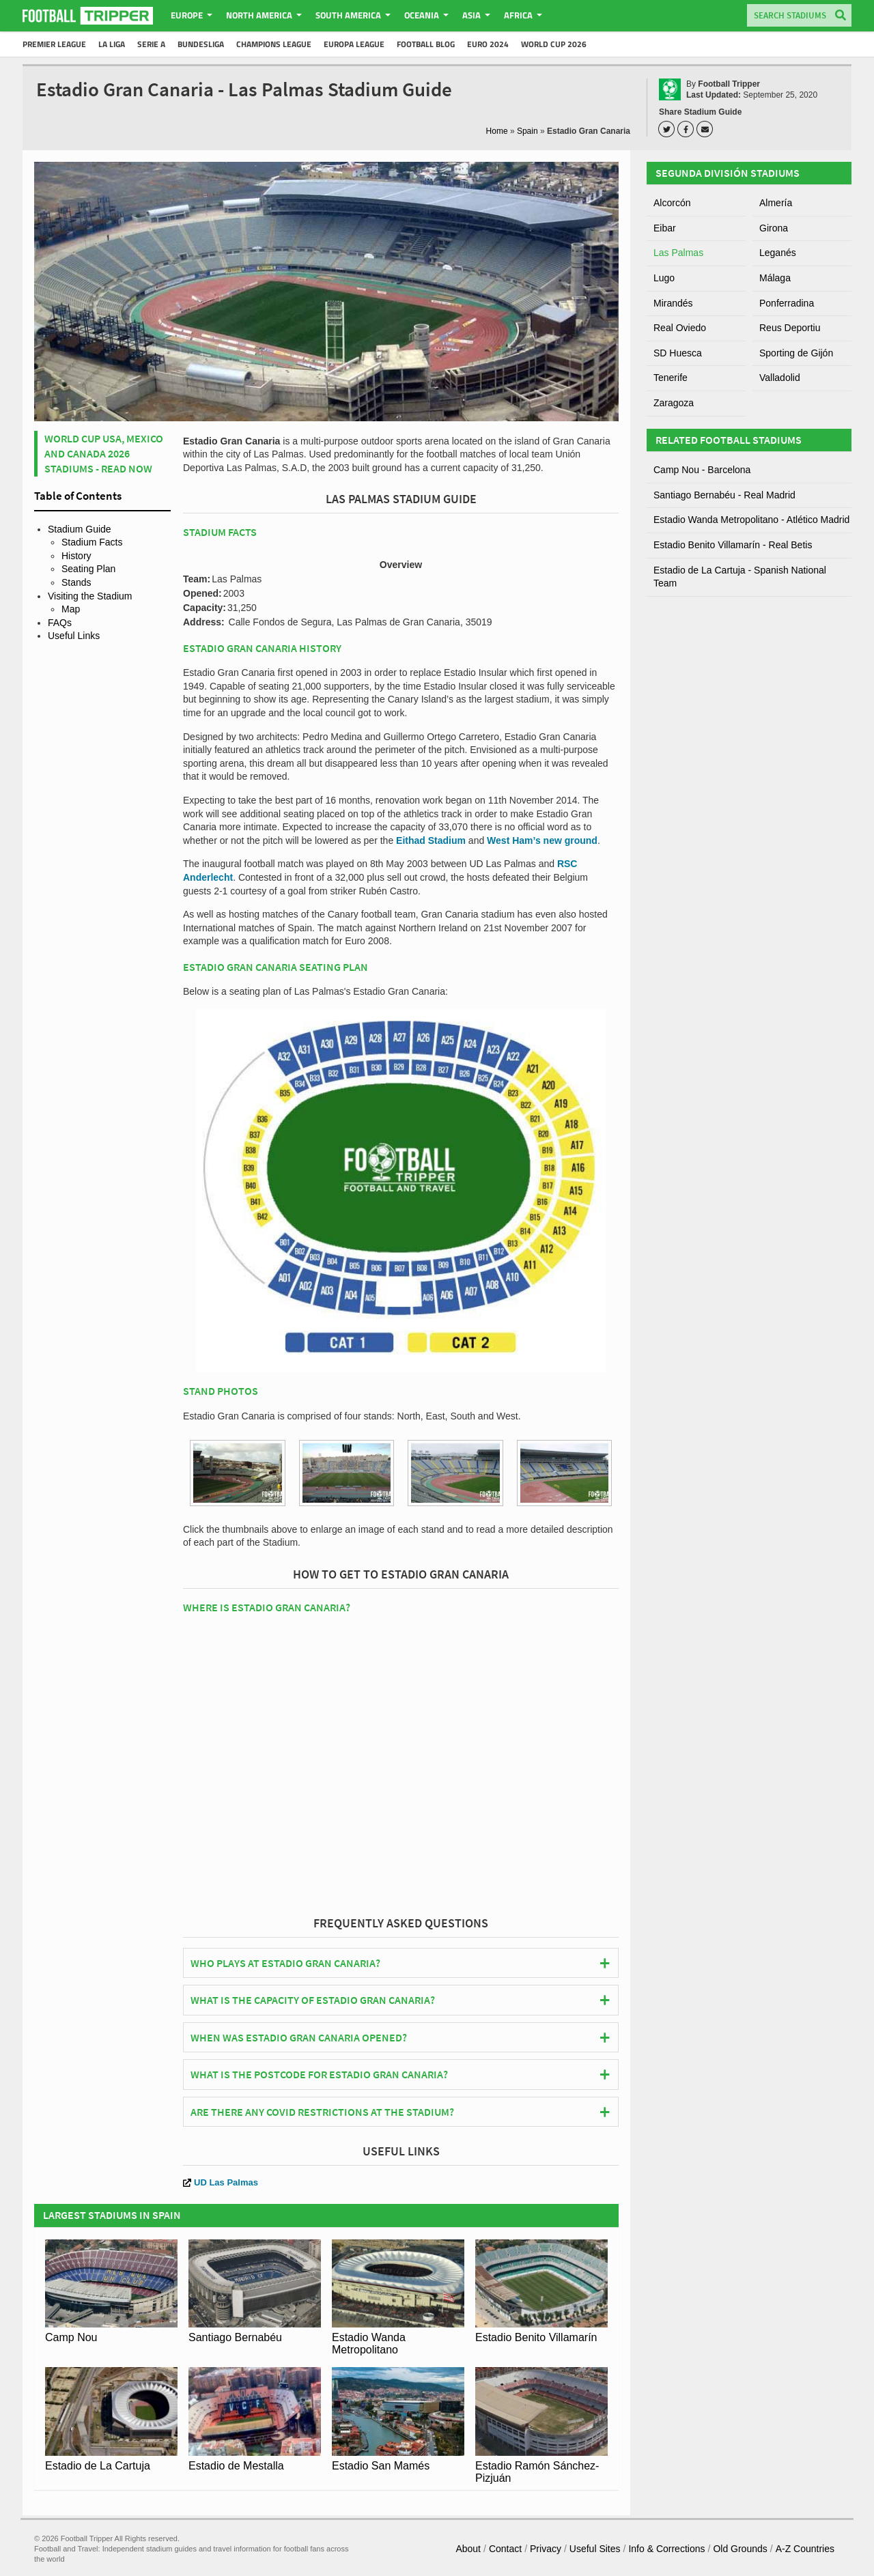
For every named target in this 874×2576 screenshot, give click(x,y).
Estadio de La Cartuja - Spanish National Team (739, 577)
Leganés (777, 252)
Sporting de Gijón (796, 353)
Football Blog (426, 44)
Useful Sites (595, 2548)
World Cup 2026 (554, 44)
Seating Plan (88, 568)
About (468, 2548)
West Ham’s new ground (542, 840)
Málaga (775, 277)
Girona (773, 228)
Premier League (54, 44)
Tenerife (670, 377)
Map (70, 609)
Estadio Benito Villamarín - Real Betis (732, 544)
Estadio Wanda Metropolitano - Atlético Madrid (751, 519)
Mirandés (673, 303)
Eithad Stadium (431, 840)
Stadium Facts (91, 542)
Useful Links (74, 635)
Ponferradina (786, 303)
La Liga (111, 44)
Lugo (664, 277)
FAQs (60, 622)
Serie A (151, 44)
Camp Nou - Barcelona (701, 469)
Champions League (273, 44)
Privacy (545, 2548)
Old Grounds (740, 2548)
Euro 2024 (488, 44)
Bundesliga (201, 44)
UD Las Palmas (220, 2182)
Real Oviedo (679, 327)
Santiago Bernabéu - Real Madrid (724, 495)
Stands (76, 582)
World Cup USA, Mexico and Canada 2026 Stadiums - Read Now (103, 453)
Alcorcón (671, 202)
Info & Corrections (666, 2548)
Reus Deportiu (790, 327)
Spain (527, 131)
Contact (505, 2548)
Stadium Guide (79, 529)
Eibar (664, 228)
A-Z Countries (805, 2548)
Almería (775, 202)
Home (497, 131)
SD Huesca (677, 353)
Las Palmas (678, 252)
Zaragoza (673, 402)
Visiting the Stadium (90, 596)
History (76, 555)
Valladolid (779, 377)
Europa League (354, 44)
